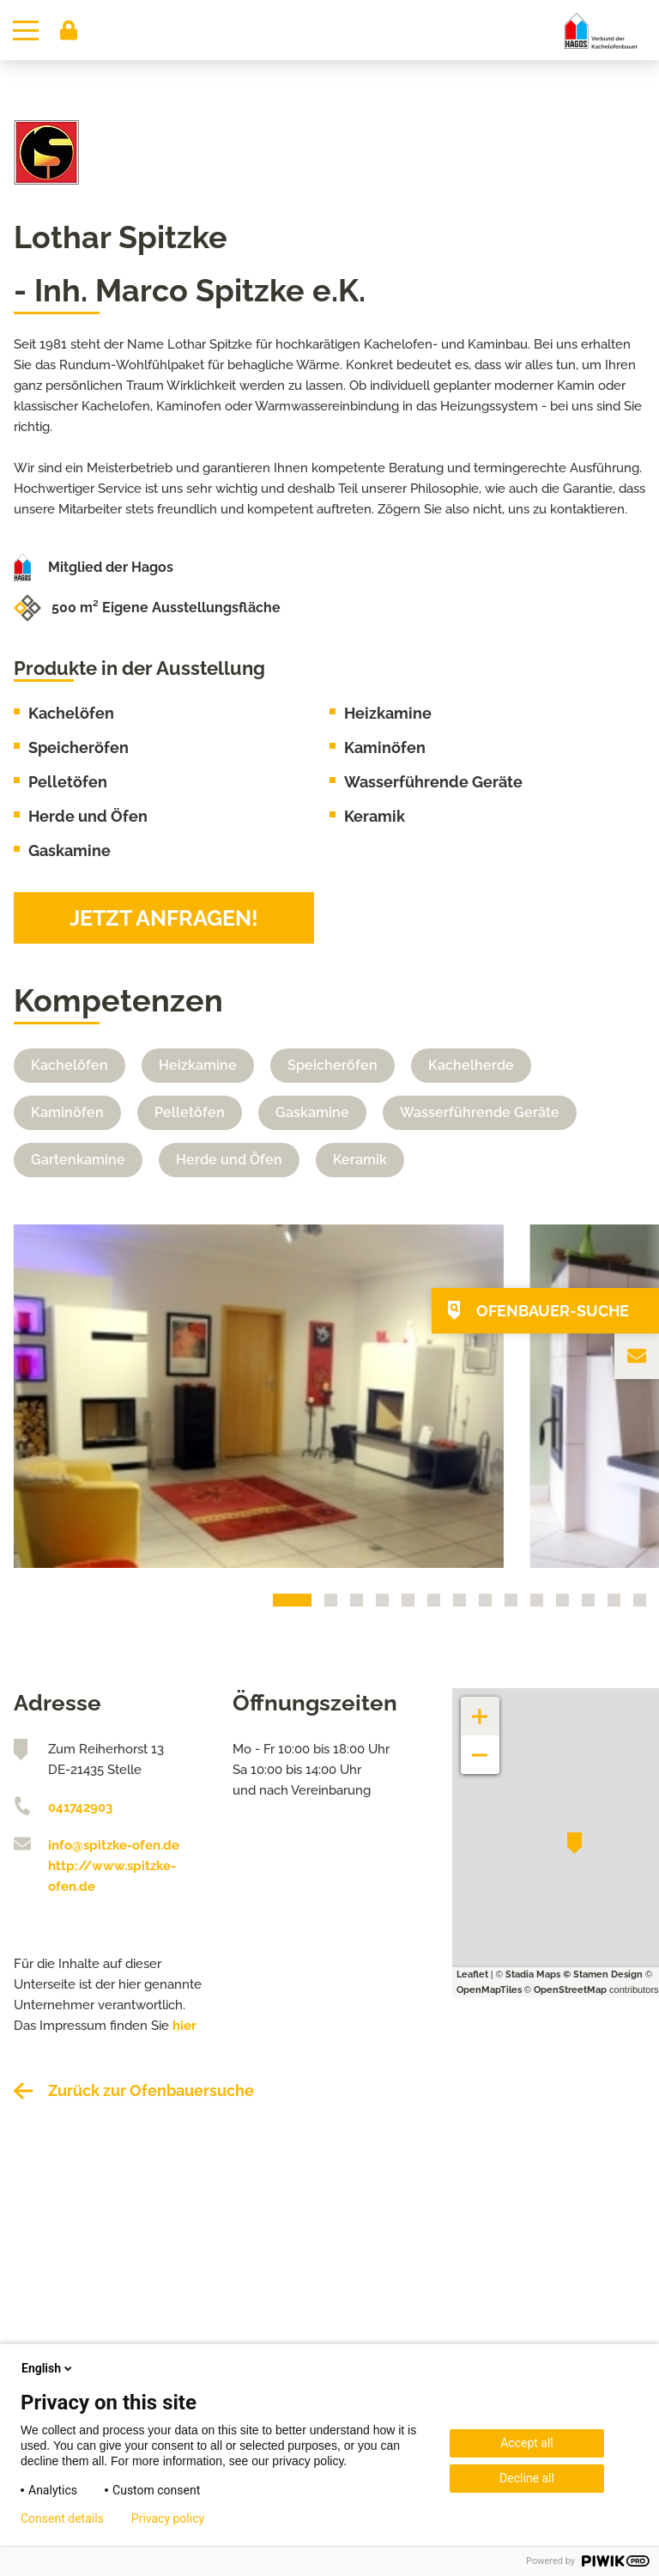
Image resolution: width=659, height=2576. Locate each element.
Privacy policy (167, 2518)
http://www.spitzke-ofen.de (112, 1876)
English (48, 2368)
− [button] (480, 1746)
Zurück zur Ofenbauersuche (151, 2090)
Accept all (526, 2443)
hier (184, 2025)
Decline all (526, 2478)
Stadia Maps (532, 1974)
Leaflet (472, 1974)
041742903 (80, 1807)
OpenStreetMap (570, 1990)
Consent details (62, 2518)
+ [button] (480, 1707)
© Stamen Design (603, 1974)
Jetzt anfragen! (164, 918)
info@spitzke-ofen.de (113, 1845)
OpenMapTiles (489, 1990)
